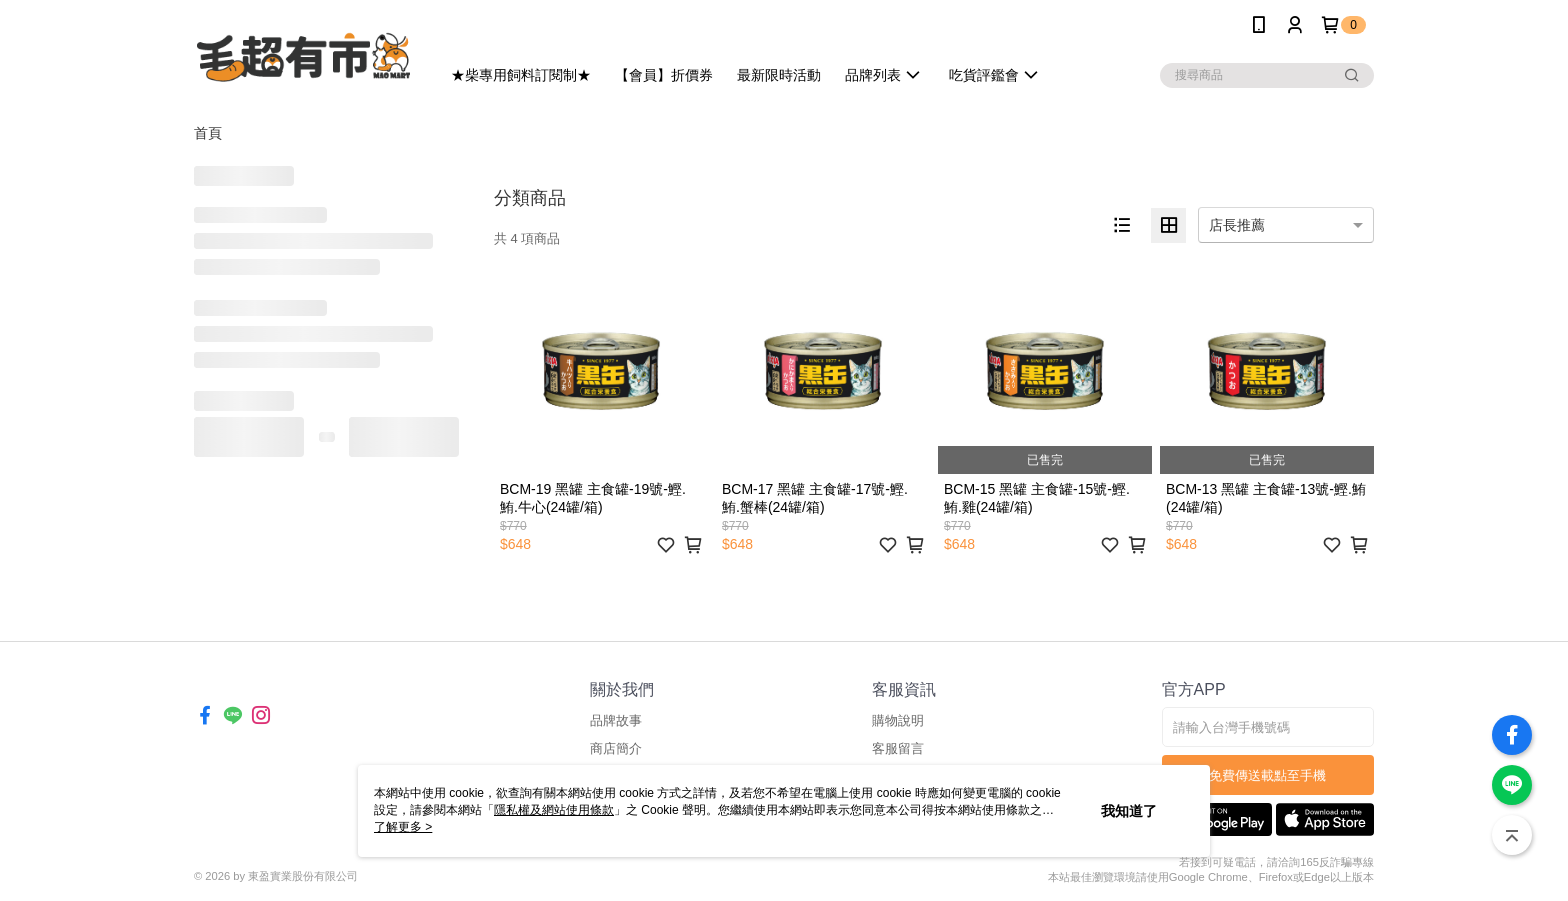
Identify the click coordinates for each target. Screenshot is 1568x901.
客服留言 (898, 748)
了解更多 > (403, 827)
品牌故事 (616, 720)
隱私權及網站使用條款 (554, 810)
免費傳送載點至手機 (1267, 775)
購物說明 (898, 720)
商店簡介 (616, 748)
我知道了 (1129, 811)
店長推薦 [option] (1237, 225)
